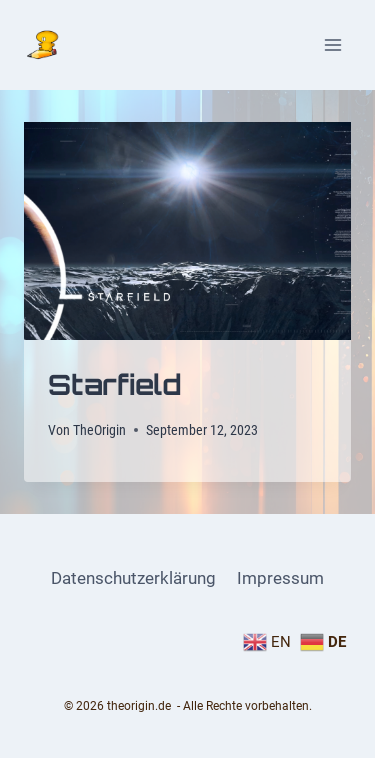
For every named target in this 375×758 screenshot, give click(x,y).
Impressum (280, 578)
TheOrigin (99, 430)
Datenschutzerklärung (133, 578)
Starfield (115, 384)
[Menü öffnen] (332, 44)
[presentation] (187, 231)
